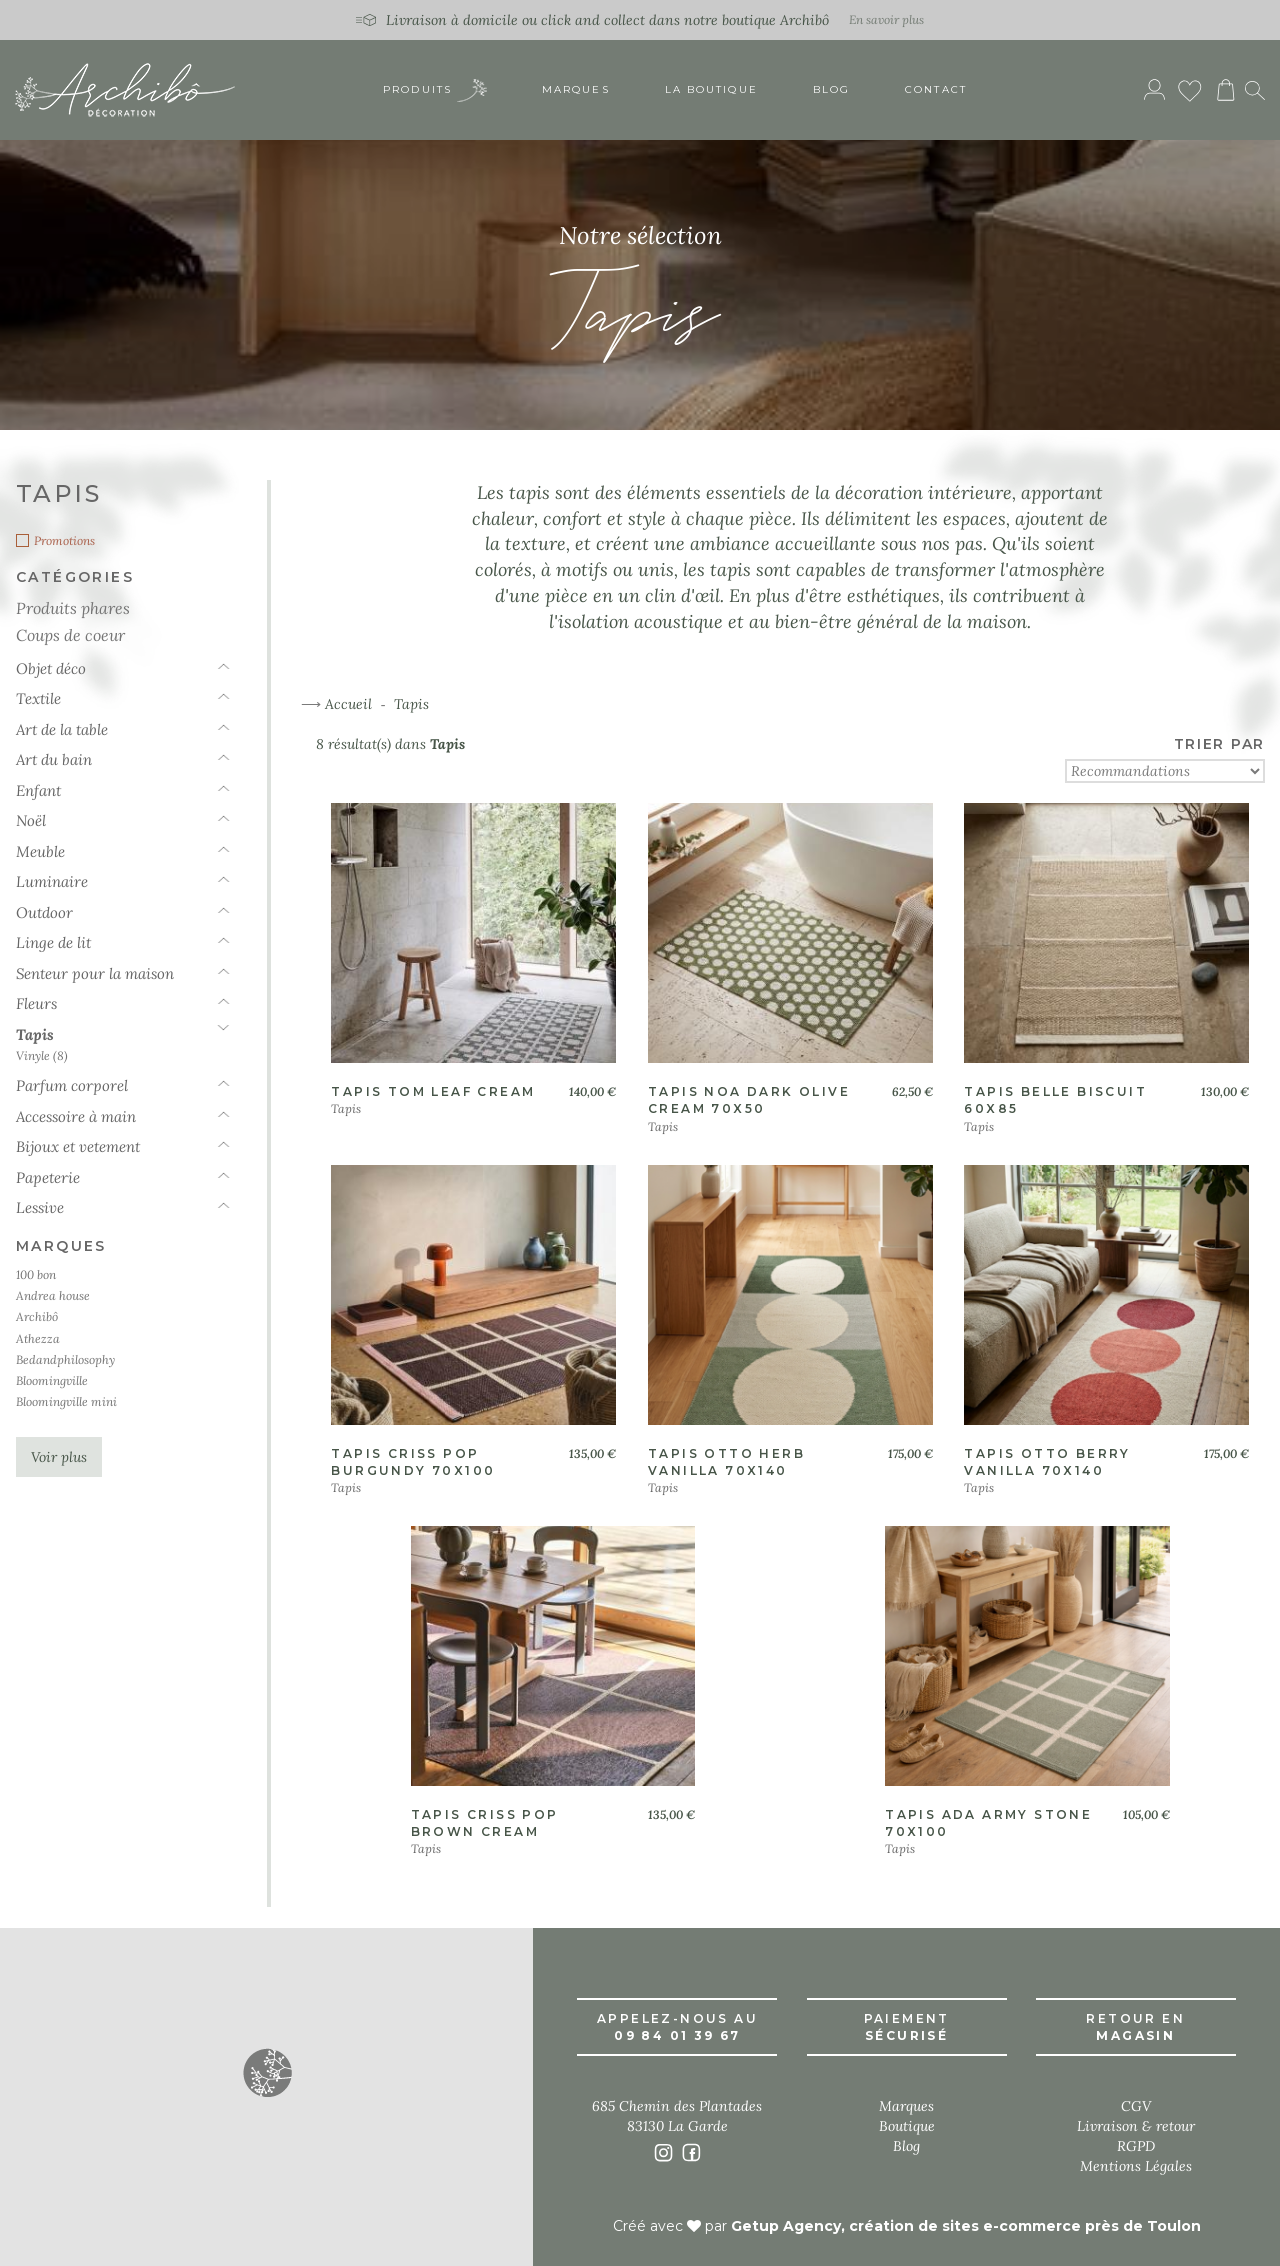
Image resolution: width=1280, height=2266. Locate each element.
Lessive (40, 1207)
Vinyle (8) (42, 1055)
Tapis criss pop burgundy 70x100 (413, 1462)
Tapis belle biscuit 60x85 (1055, 1100)
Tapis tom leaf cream (433, 1091)
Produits (435, 90)
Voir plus (59, 1457)
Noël (31, 820)
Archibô (37, 1316)
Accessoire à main (76, 1116)
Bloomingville (52, 1380)
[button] (267, 2072)
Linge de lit (53, 942)
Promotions (64, 540)
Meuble (40, 851)
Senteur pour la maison (95, 973)
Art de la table (62, 729)
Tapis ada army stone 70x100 (988, 1823)
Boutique (907, 2126)
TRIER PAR (1219, 744)
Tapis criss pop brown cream (485, 1823)
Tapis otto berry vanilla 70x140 (1047, 1462)
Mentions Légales (1136, 2166)
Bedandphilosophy (65, 1359)
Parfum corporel (72, 1085)
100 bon (36, 1274)
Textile (38, 698)
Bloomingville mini (66, 1401)
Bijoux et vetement (78, 1146)
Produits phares (73, 607)
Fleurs (36, 1003)
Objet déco (51, 668)
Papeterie (48, 1177)
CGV (1136, 2106)
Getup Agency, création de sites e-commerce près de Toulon (966, 2226)
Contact (936, 89)
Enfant (38, 790)
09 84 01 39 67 (677, 2035)
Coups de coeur (70, 634)
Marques (576, 89)
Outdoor (44, 912)
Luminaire (52, 881)
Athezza (38, 1338)
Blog (831, 89)
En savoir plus (886, 19)
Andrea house (53, 1295)
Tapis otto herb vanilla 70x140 (726, 1462)
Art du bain (54, 759)
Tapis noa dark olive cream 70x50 (749, 1100)
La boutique (711, 89)
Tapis (35, 1034)
